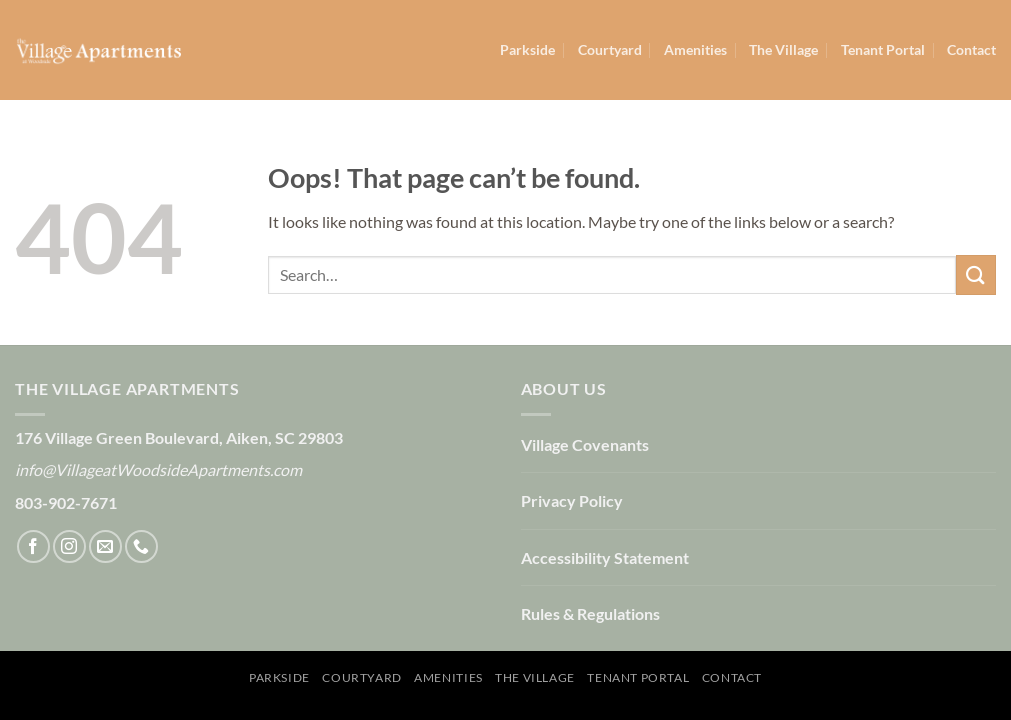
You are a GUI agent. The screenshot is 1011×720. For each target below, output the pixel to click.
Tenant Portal (883, 49)
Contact (971, 49)
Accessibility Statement (605, 557)
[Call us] (141, 546)
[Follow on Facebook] (33, 546)
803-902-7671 (66, 502)
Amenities (695, 49)
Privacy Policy (572, 500)
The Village (783, 49)
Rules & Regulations (590, 613)
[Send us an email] (105, 546)
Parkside (527, 49)
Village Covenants (585, 444)
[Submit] (976, 274)
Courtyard (610, 49)
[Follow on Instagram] (69, 546)
